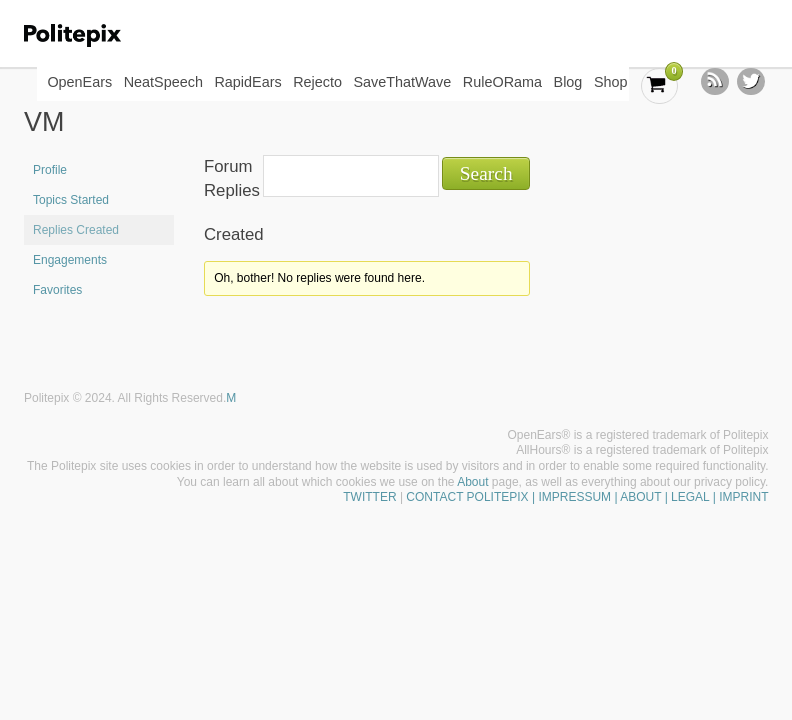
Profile (50, 170)
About (472, 482)
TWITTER (369, 497)
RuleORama (502, 82)
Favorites (57, 290)
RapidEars (247, 82)
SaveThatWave (402, 82)
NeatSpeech (163, 82)
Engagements (70, 260)
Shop (611, 82)
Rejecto (317, 82)
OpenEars (79, 82)
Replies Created (76, 230)
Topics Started (71, 200)
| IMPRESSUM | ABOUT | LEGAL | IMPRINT (649, 497)
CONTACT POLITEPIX (467, 497)
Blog (568, 82)
